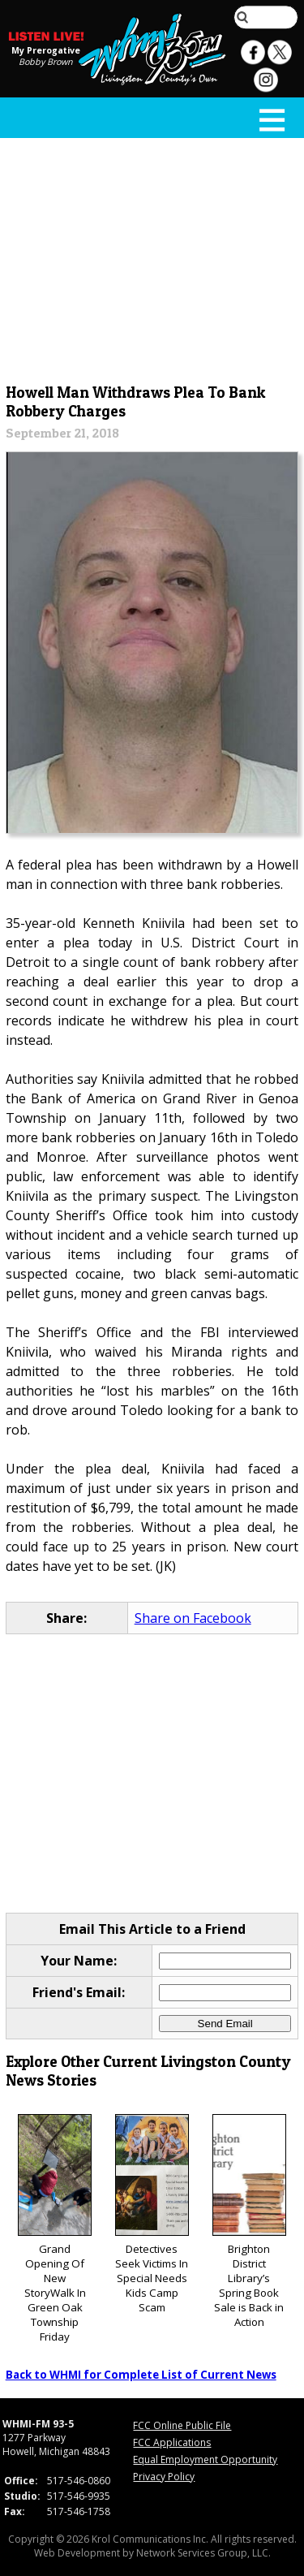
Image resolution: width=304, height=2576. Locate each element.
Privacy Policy (164, 2476)
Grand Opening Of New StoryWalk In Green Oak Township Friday (55, 2229)
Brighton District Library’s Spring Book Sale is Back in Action (249, 2221)
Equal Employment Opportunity (205, 2459)
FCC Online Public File (182, 2425)
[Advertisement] (152, 257)
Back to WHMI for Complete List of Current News (141, 2374)
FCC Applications (172, 2442)
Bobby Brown (46, 61)
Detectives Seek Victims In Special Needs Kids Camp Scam (152, 2214)
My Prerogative (45, 50)
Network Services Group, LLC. (203, 2553)
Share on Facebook (193, 1618)
